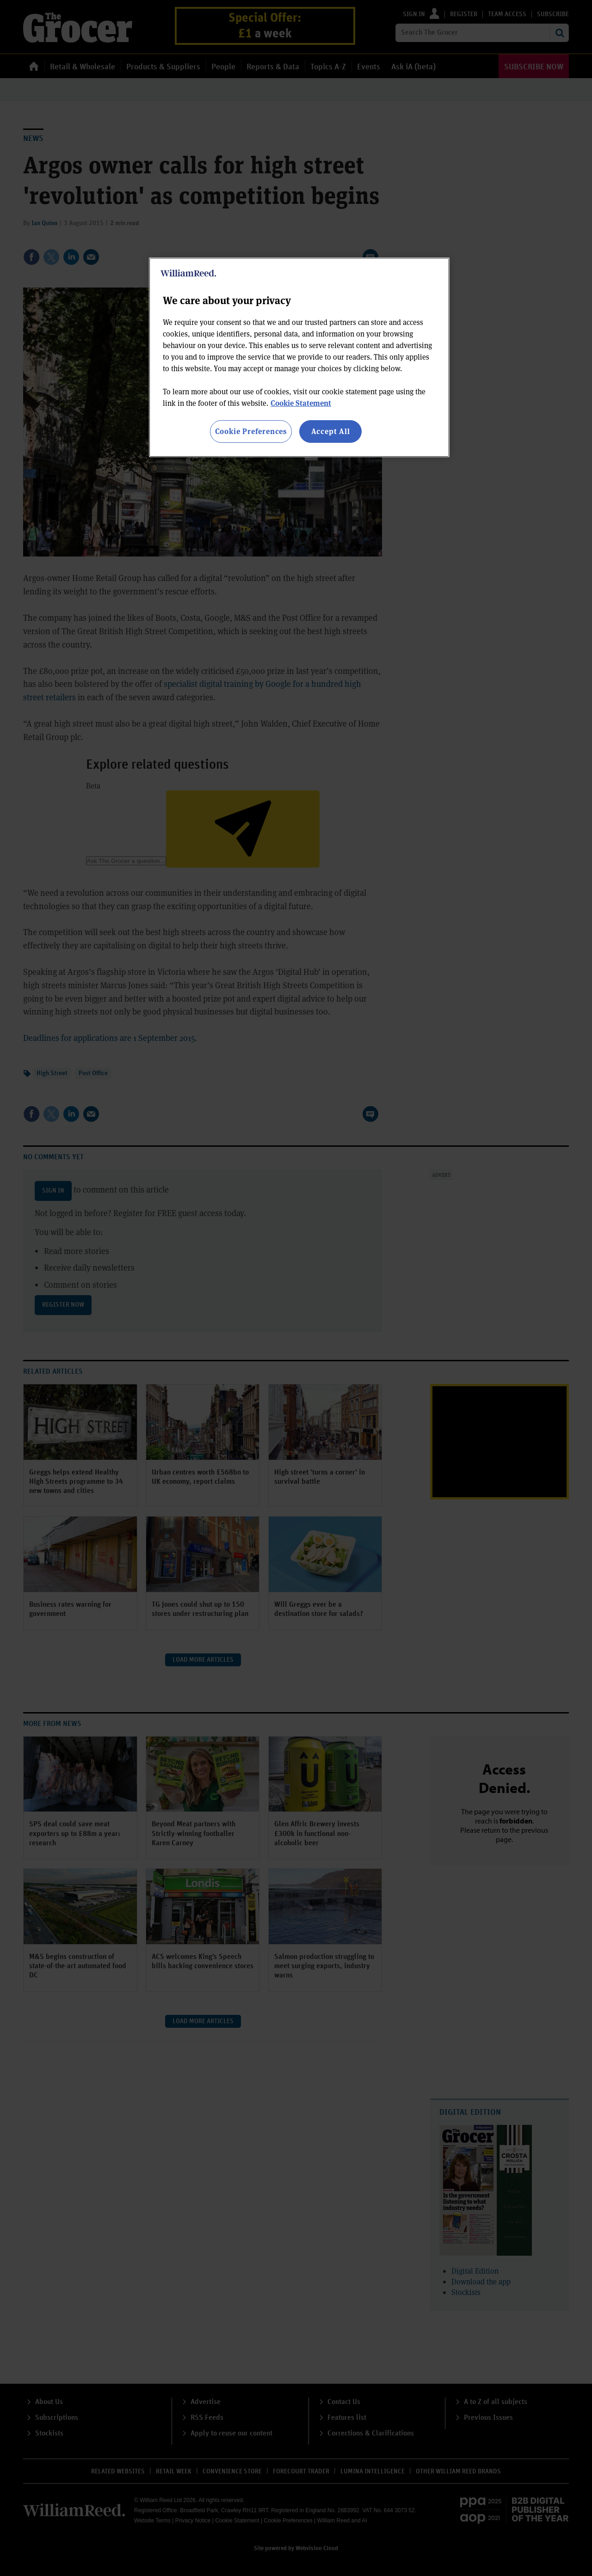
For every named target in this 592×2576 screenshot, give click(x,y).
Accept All (330, 431)
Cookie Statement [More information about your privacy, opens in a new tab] (301, 403)
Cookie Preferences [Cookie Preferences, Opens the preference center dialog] (251, 431)
